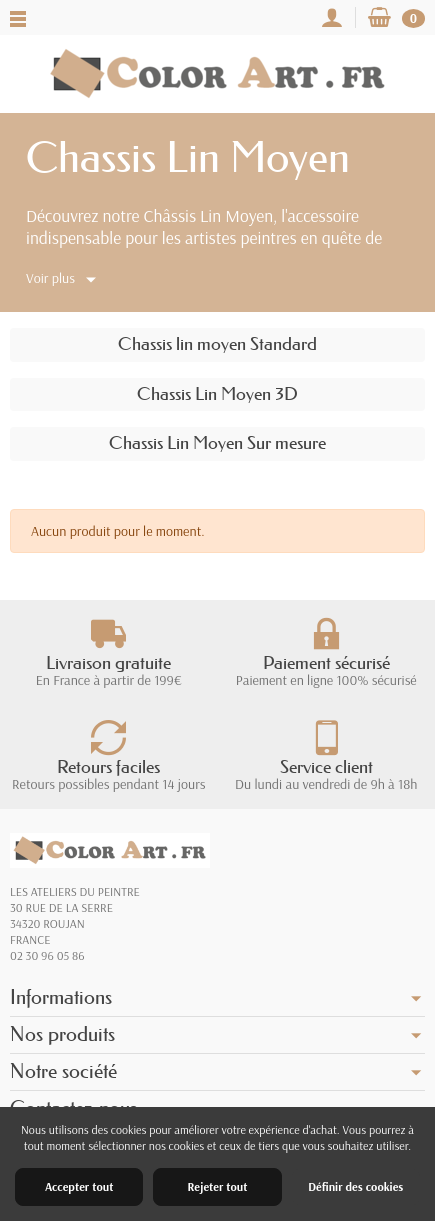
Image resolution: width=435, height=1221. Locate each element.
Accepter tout (79, 1186)
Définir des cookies (355, 1186)
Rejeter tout (217, 1186)
